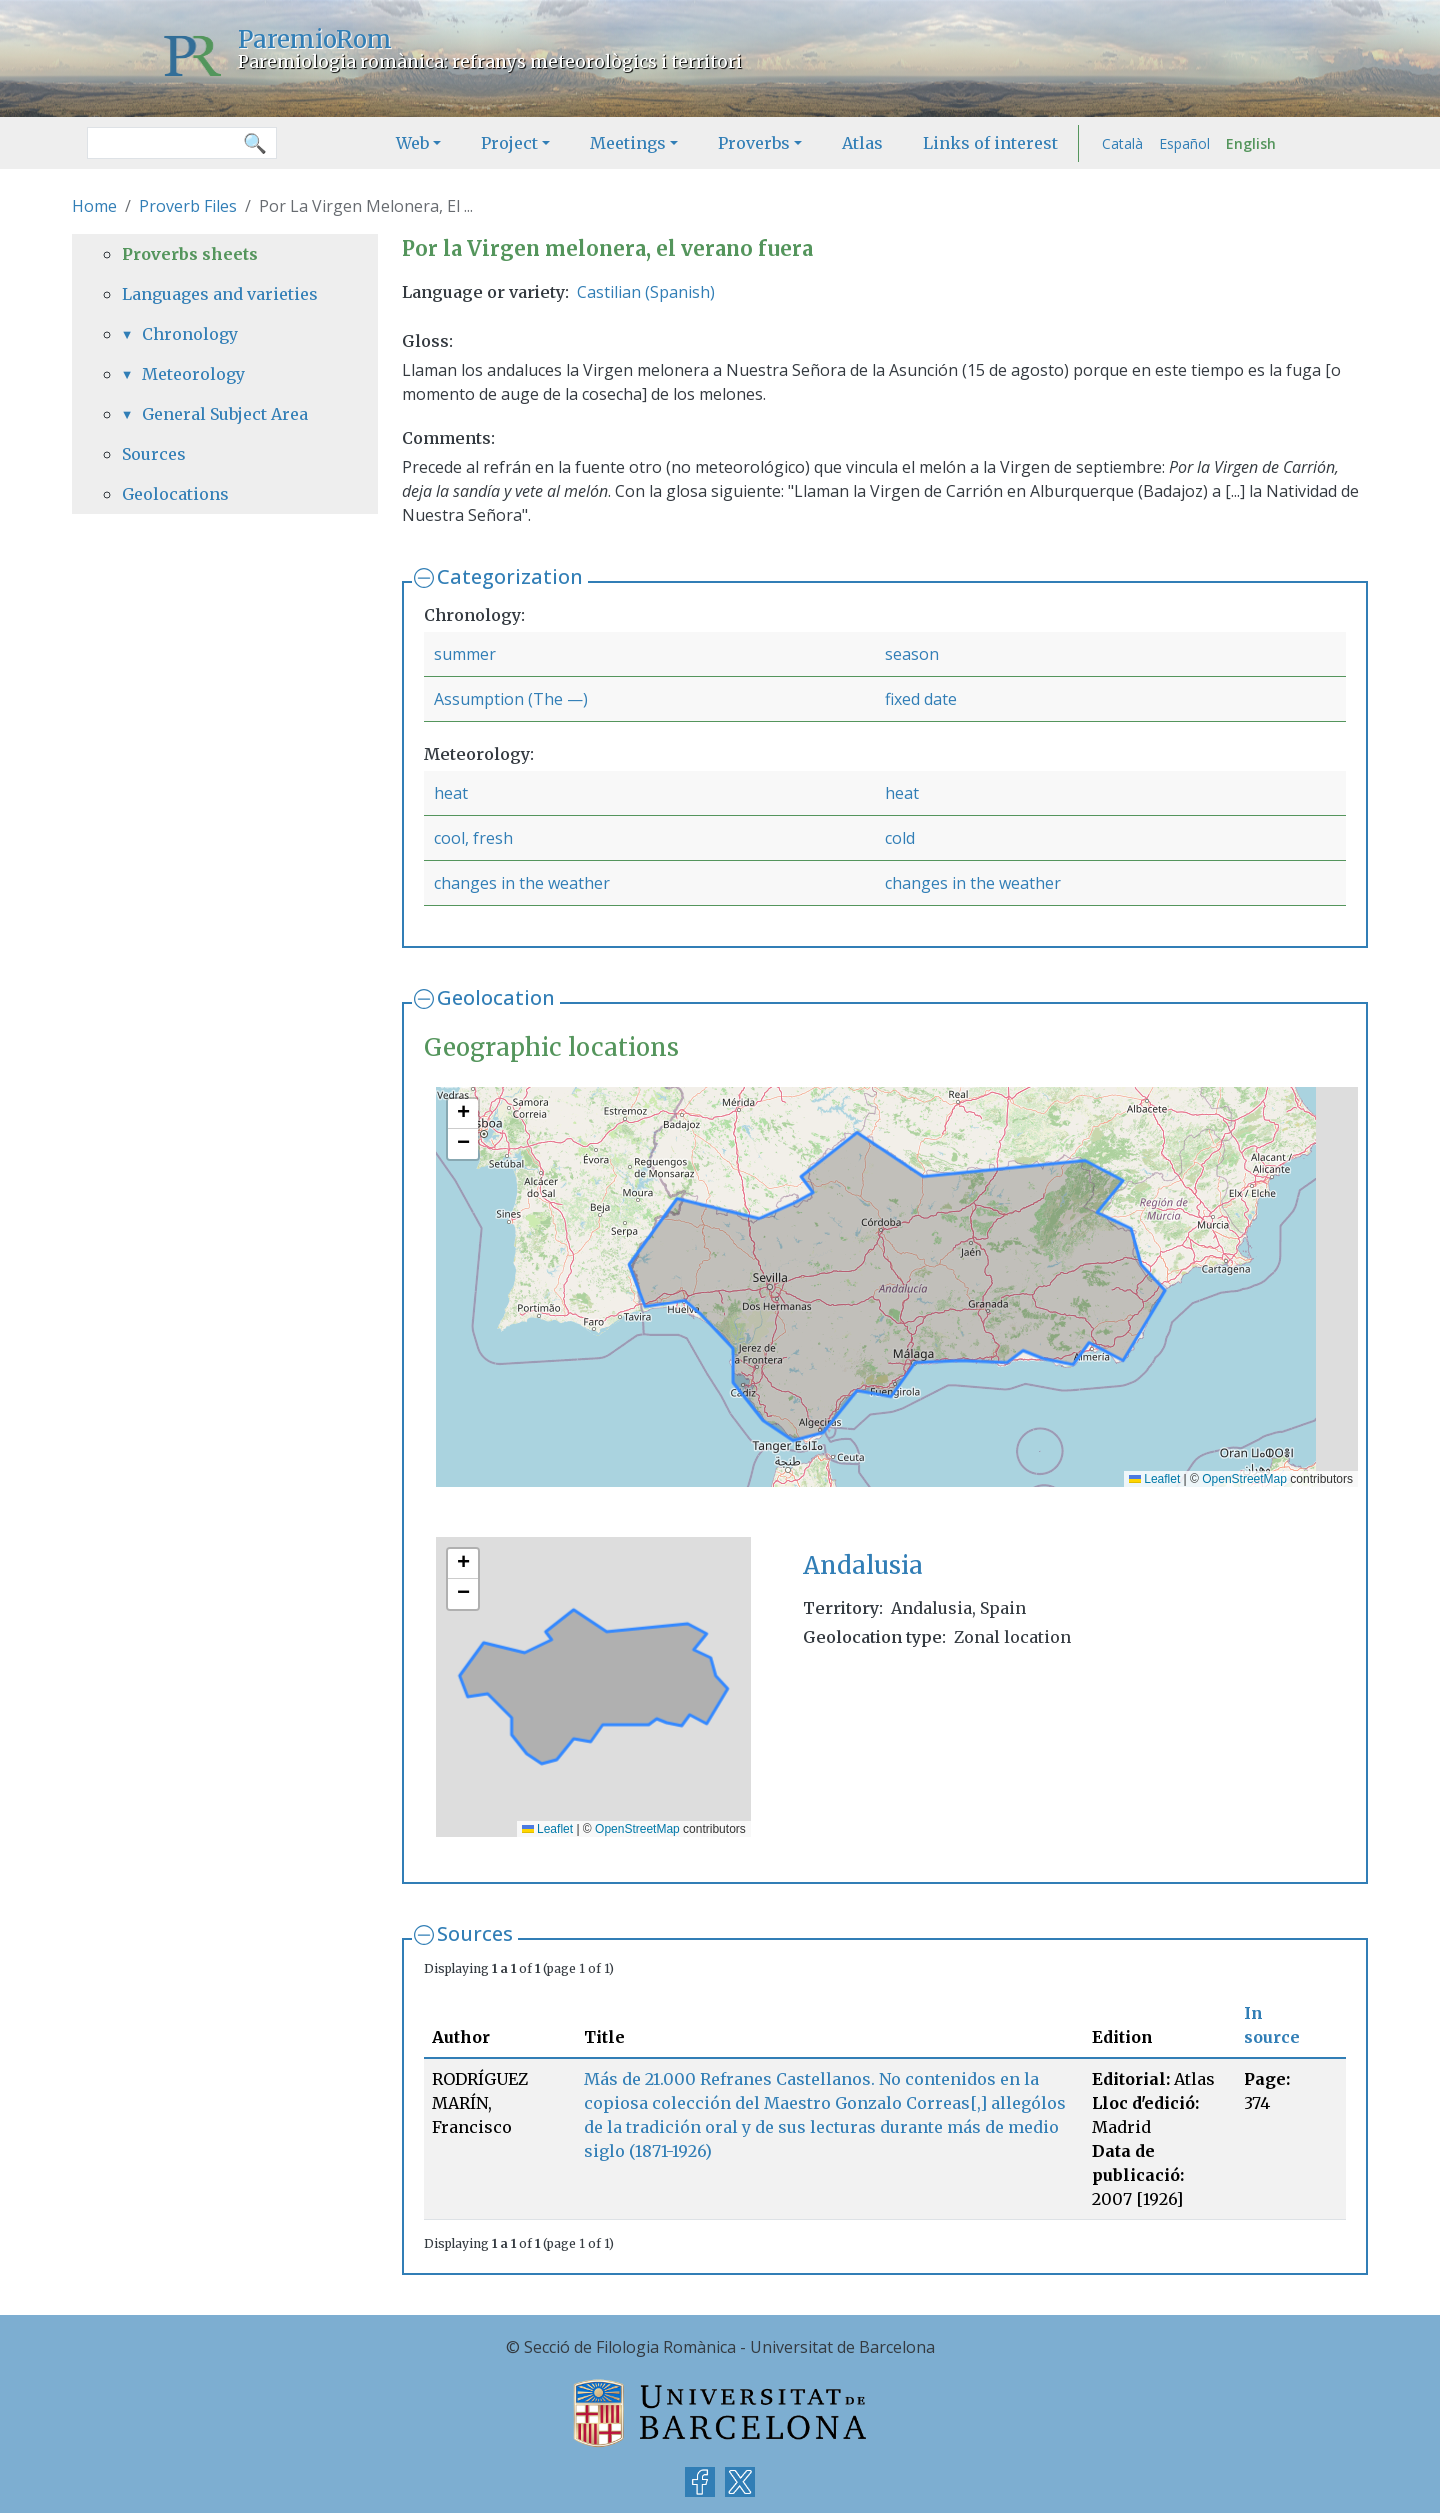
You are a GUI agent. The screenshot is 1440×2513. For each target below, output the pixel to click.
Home (94, 206)
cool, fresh (473, 838)
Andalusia (863, 1565)
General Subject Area (225, 414)
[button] (463, 1114)
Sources (475, 1933)
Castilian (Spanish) (646, 292)
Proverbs (754, 143)
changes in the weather (522, 883)
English (1251, 143)
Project (509, 143)
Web (412, 143)
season (912, 654)
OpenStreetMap (1244, 1479)
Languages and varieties (220, 294)
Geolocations (175, 494)
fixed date (921, 699)
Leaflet (1154, 1479)
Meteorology (193, 374)
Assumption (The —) (511, 699)
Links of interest (990, 143)
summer (465, 654)
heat (451, 793)
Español (1184, 143)
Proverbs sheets (190, 254)
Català (1122, 143)
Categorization (510, 576)
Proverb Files (188, 206)
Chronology (190, 334)
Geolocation (496, 997)
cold (900, 838)
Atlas (862, 143)
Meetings (628, 143)
